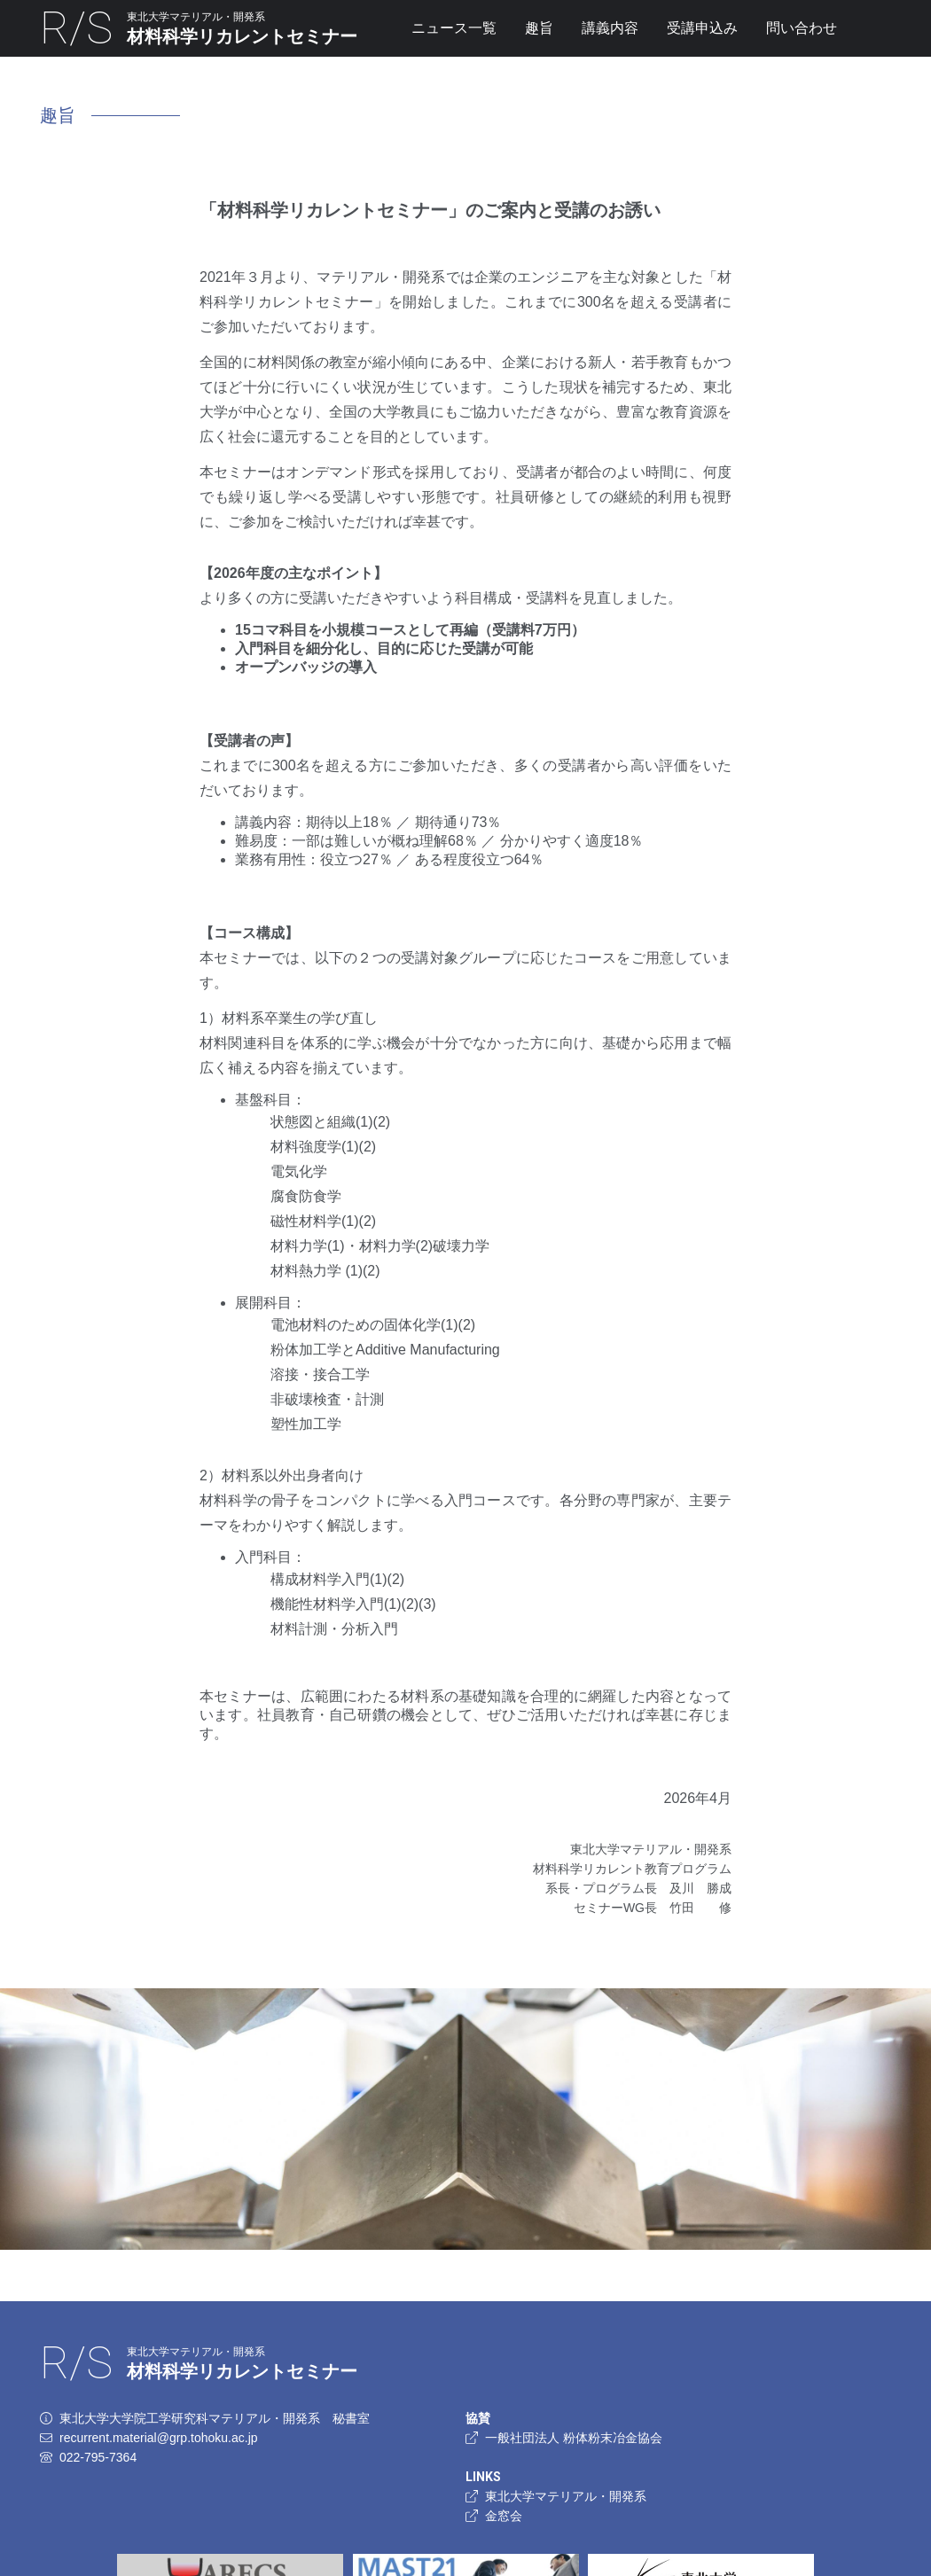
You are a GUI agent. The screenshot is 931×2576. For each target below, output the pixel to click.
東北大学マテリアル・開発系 (556, 2496)
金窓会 (494, 2516)
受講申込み (702, 27)
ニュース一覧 (454, 27)
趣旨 (539, 27)
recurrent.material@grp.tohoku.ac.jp (158, 2438)
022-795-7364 (98, 2457)
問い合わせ (801, 27)
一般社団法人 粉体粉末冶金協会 (564, 2438)
